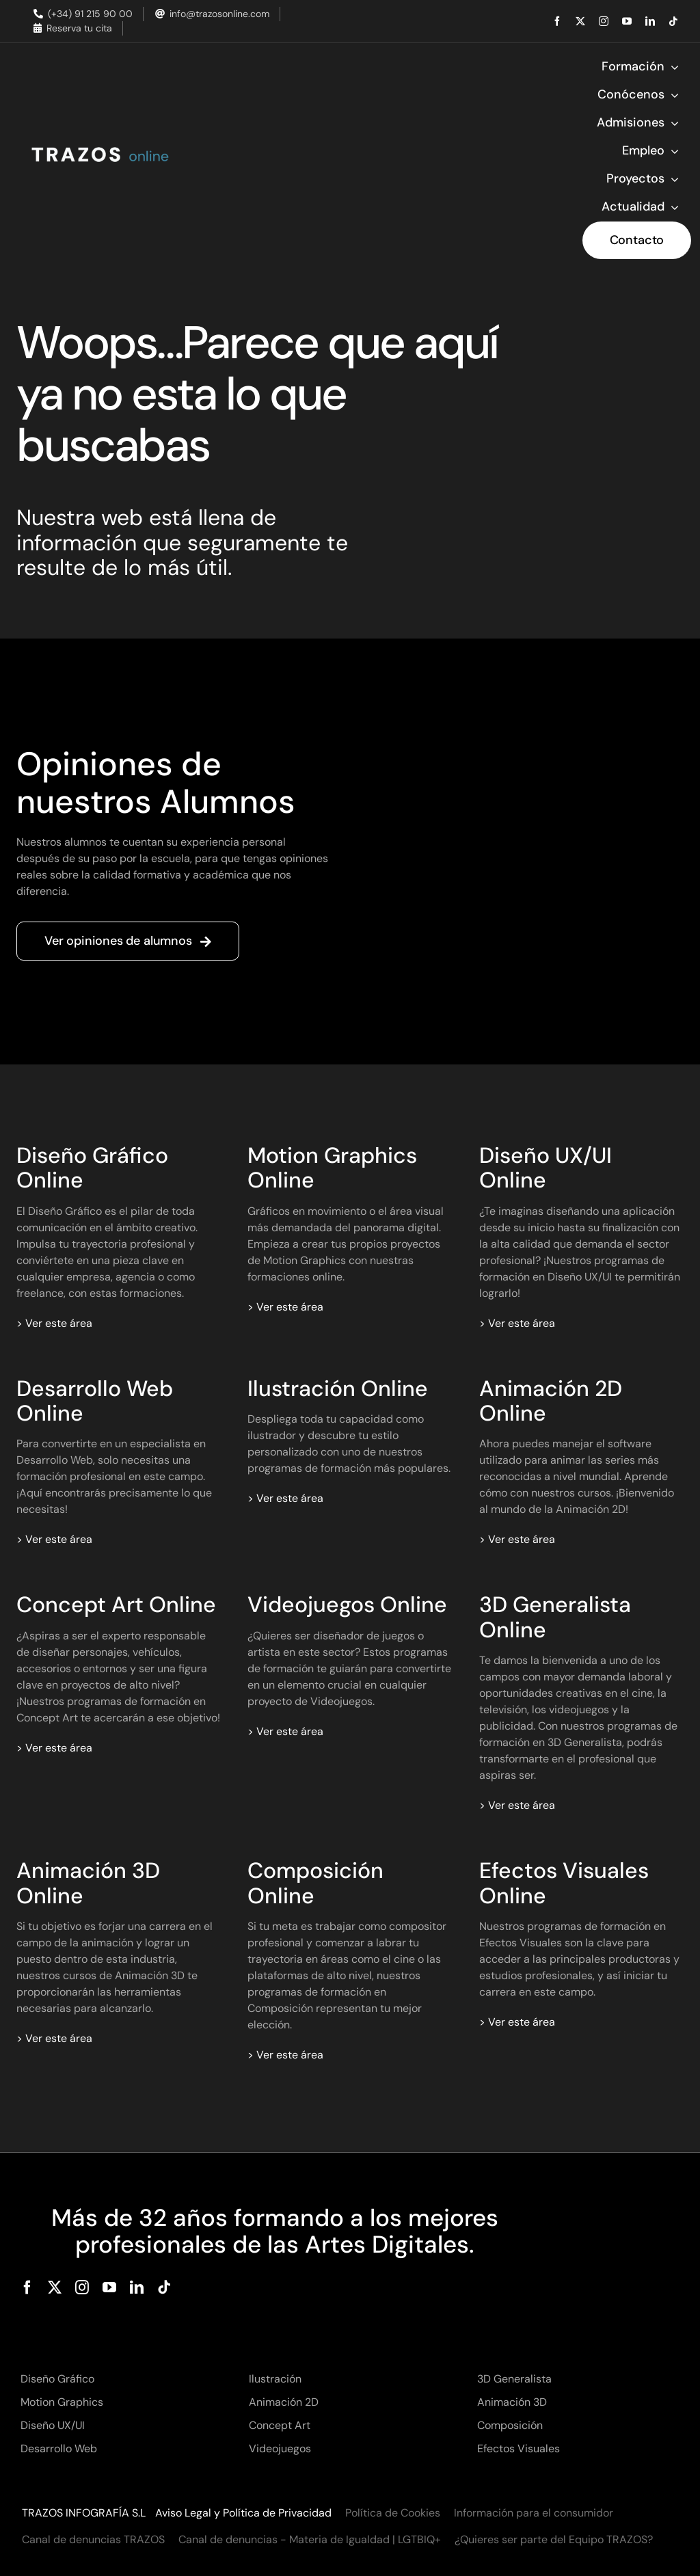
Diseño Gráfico (57, 2379)
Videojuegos (280, 2448)
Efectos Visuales (518, 2448)
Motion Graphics (62, 2402)
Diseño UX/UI (53, 2425)
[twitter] (580, 21)
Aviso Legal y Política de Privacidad (243, 2513)
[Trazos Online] (99, 146)
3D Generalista (514, 2379)
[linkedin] (650, 21)
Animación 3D (512, 2402)
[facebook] (557, 21)
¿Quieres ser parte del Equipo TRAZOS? (554, 2539)
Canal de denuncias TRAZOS (93, 2539)
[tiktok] (673, 21)
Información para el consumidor (533, 2513)
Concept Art (279, 2425)
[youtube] (627, 21)
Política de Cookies (392, 2513)
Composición (510, 2425)
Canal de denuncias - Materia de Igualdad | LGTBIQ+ (309, 2539)
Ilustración (275, 2379)
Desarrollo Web (59, 2448)
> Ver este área (54, 1323)
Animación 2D (284, 2402)
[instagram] (603, 21)
